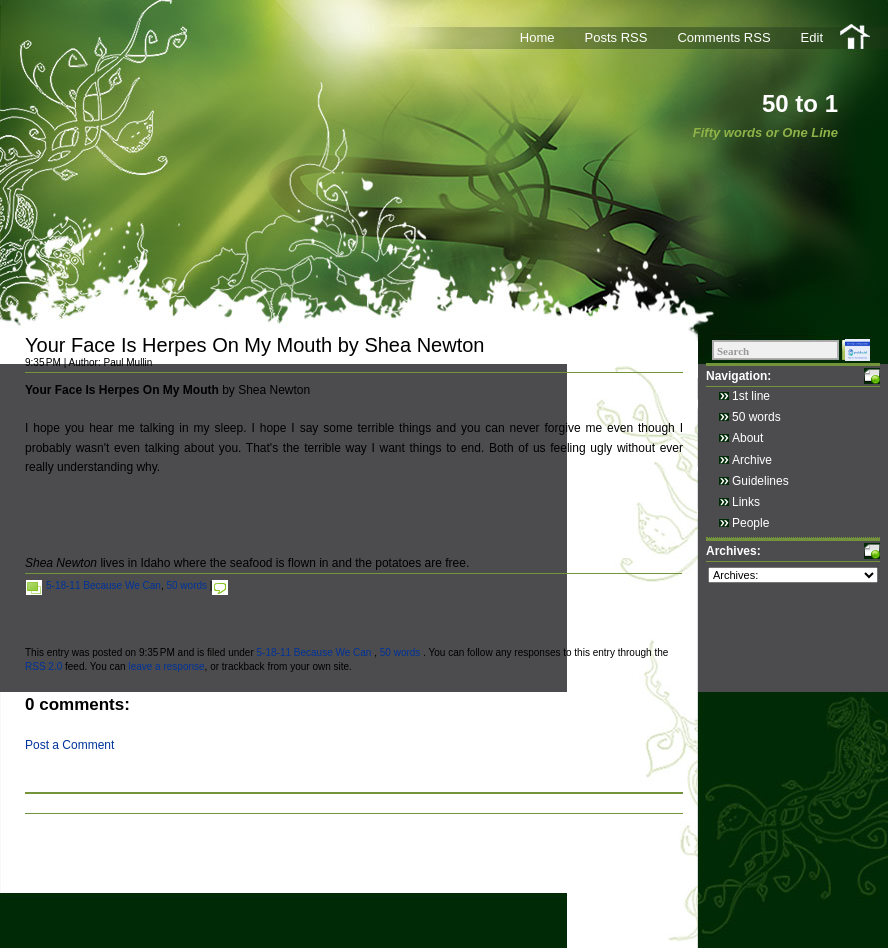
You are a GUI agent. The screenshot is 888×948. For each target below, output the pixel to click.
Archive (752, 460)
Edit (812, 37)
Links (746, 502)
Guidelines (760, 481)
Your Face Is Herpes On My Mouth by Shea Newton (254, 345)
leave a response (166, 666)
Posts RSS (616, 37)
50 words (186, 585)
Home (537, 37)
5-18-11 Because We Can (103, 585)
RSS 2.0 (43, 666)
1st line (751, 396)
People (750, 523)
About (747, 438)
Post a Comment (69, 745)
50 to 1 (800, 103)
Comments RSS (723, 37)
